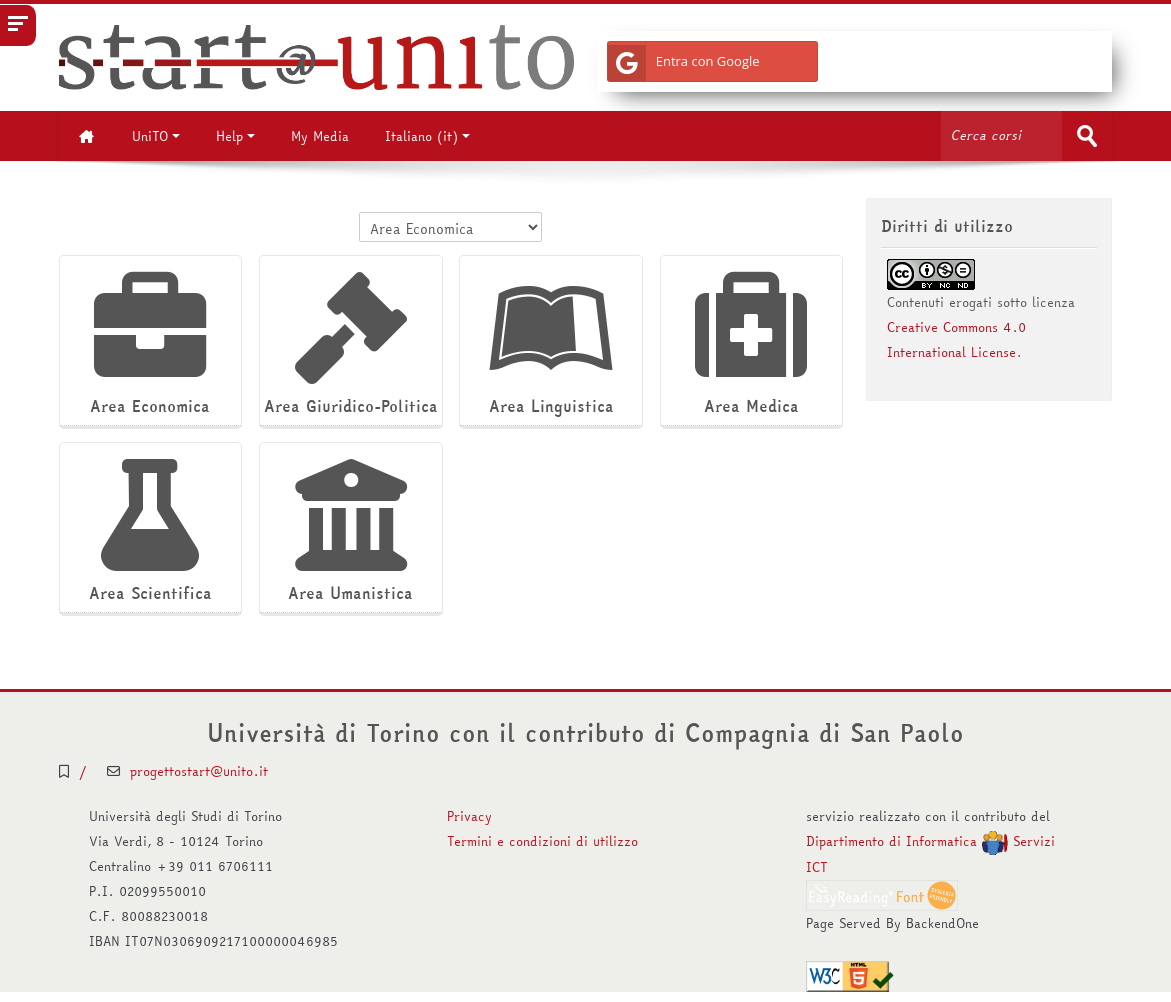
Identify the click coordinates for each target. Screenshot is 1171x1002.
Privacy (469, 816)
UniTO (156, 136)
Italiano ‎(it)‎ (427, 136)
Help (235, 136)
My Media (320, 136)
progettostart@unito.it (199, 771)
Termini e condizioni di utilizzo (542, 841)
